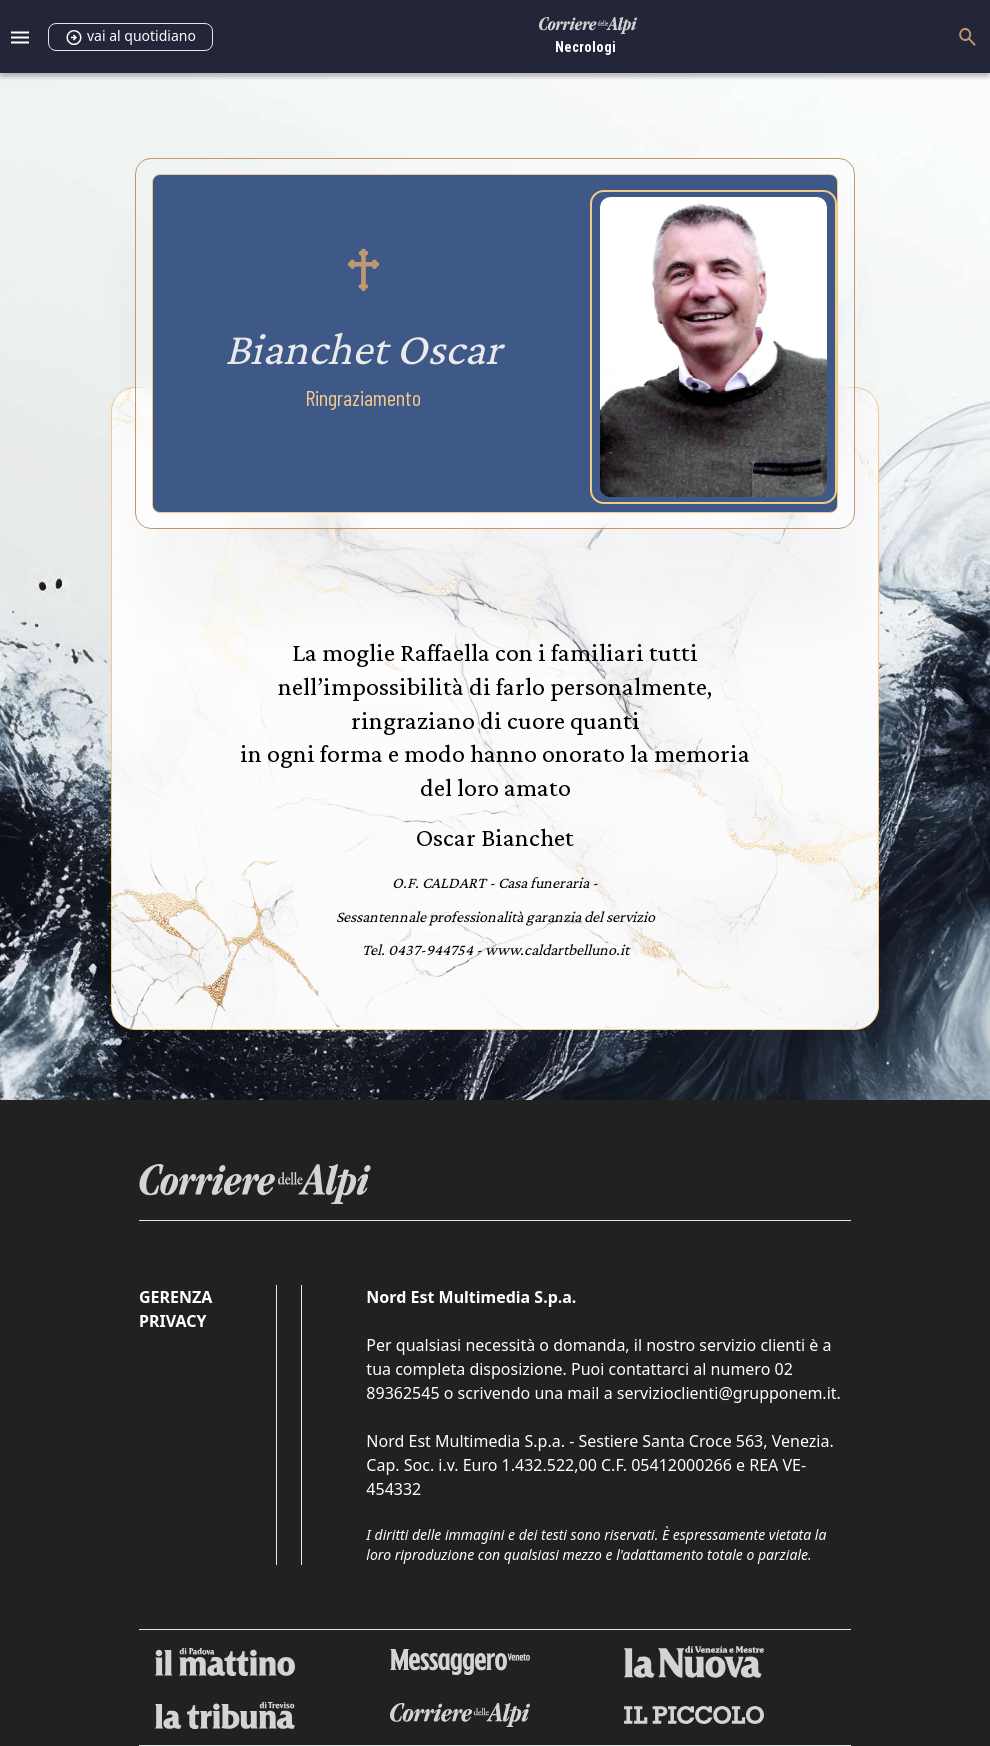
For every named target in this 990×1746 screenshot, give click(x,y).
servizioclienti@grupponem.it (727, 1393)
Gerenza (175, 1297)
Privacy (172, 1321)
